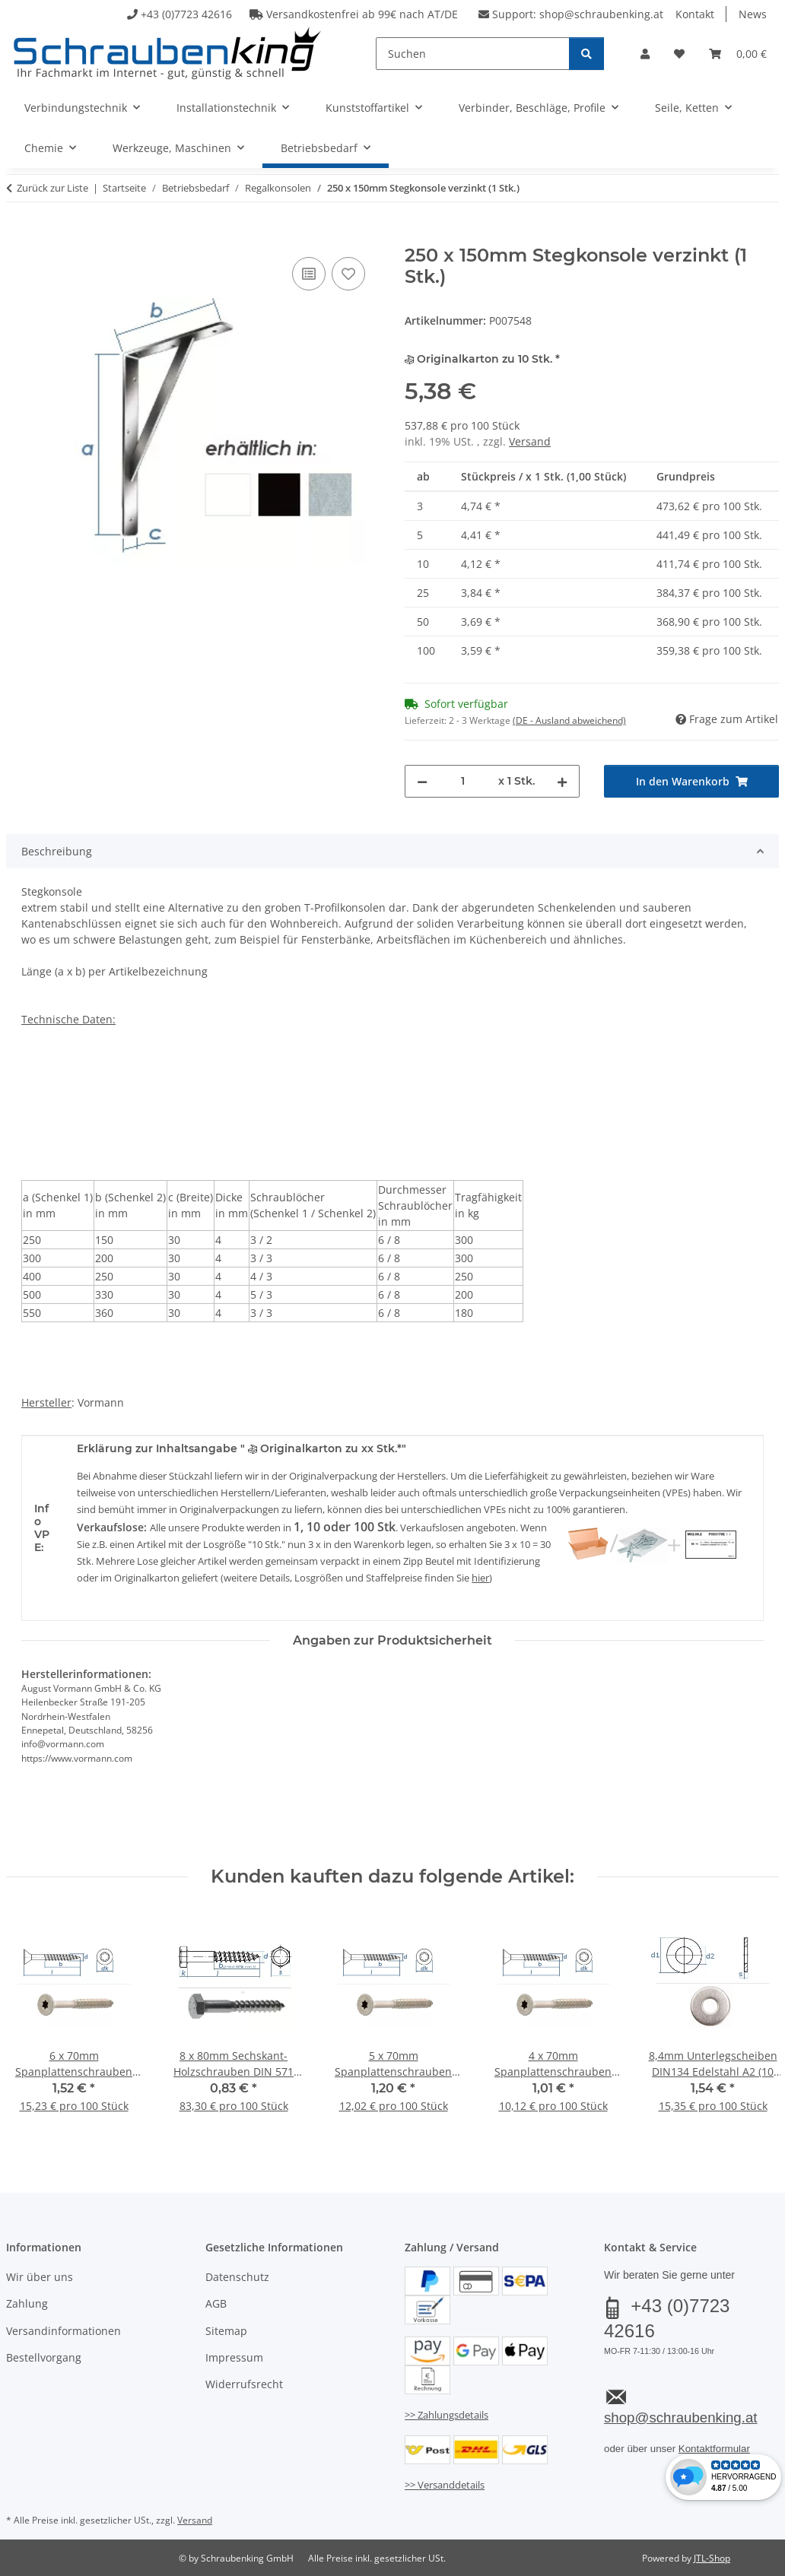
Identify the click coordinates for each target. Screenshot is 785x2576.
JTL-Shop (712, 2558)
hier (480, 1578)
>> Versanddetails (445, 2485)
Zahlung (27, 2303)
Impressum (234, 2357)
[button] (645, 53)
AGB (216, 2303)
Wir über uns (39, 2277)
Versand (530, 441)
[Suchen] (473, 53)
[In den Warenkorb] (18, 236)
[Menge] (463, 781)
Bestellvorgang (43, 2357)
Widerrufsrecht (244, 2384)
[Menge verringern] (422, 781)
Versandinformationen (63, 2331)
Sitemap (226, 2331)
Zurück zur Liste (52, 188)
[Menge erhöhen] (562, 781)
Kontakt (694, 14)
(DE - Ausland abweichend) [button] (569, 720)
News (753, 14)
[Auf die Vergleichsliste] (309, 273)
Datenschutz (237, 2277)
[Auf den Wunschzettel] (348, 273)
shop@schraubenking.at (601, 14)
